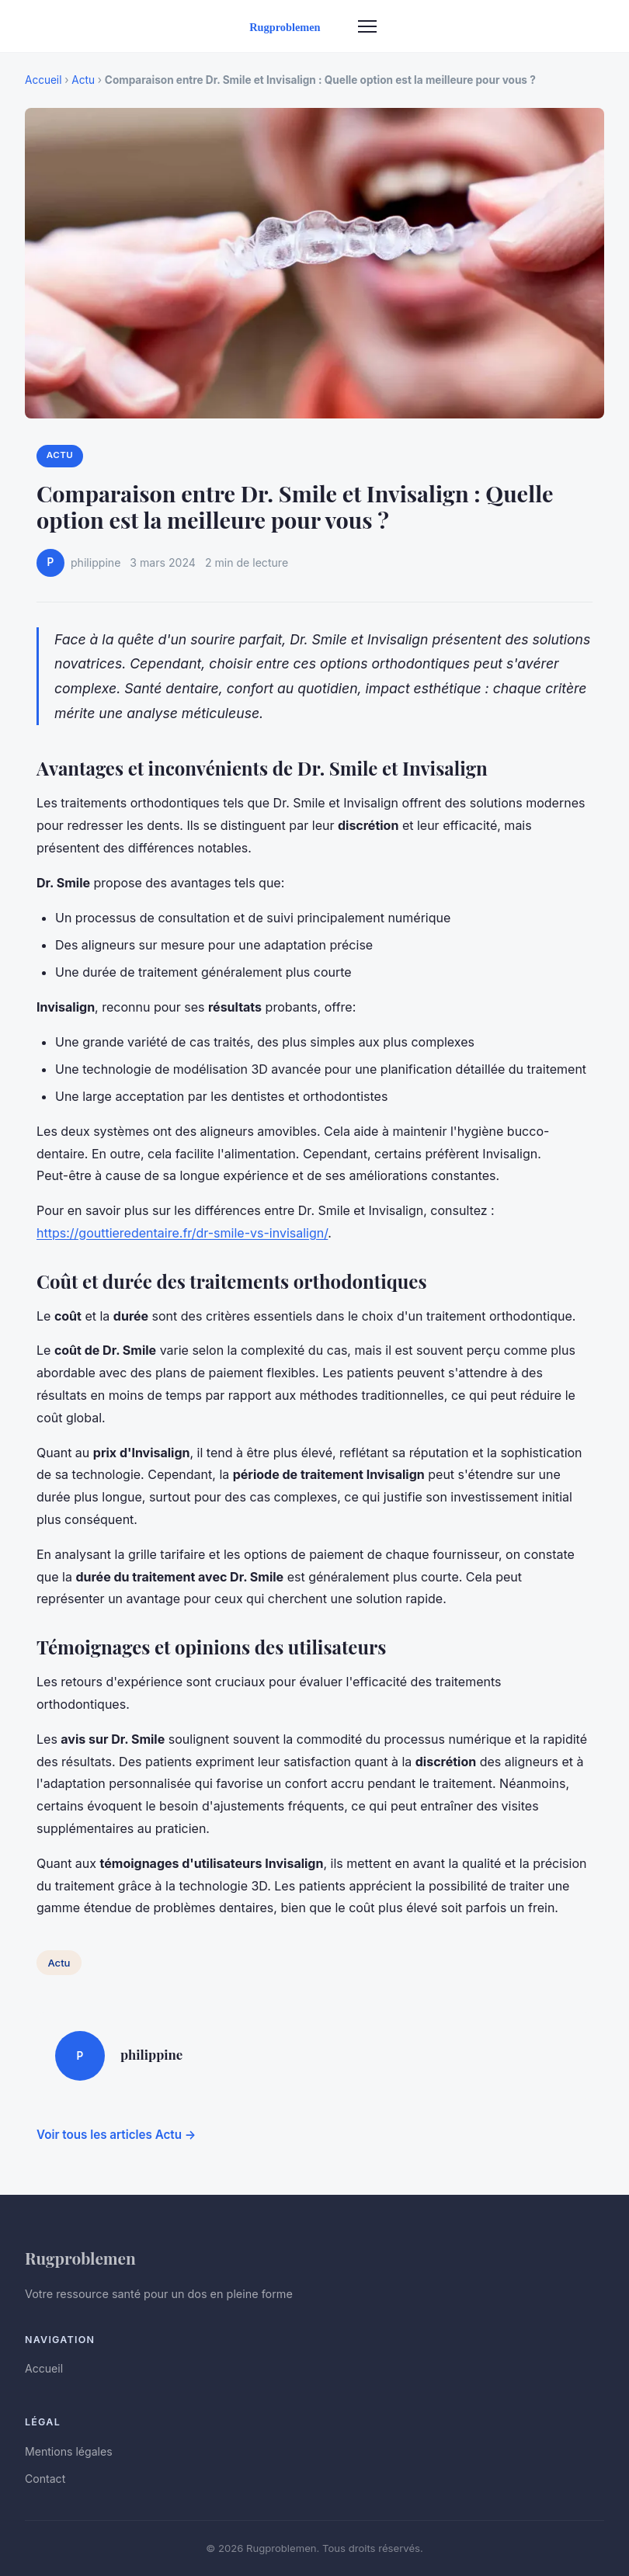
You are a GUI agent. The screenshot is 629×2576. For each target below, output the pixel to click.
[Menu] (367, 26)
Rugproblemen (80, 2258)
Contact (45, 2478)
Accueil (43, 80)
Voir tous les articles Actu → (116, 2134)
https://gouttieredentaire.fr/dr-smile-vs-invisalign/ (182, 1233)
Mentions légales (69, 2451)
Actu (83, 80)
